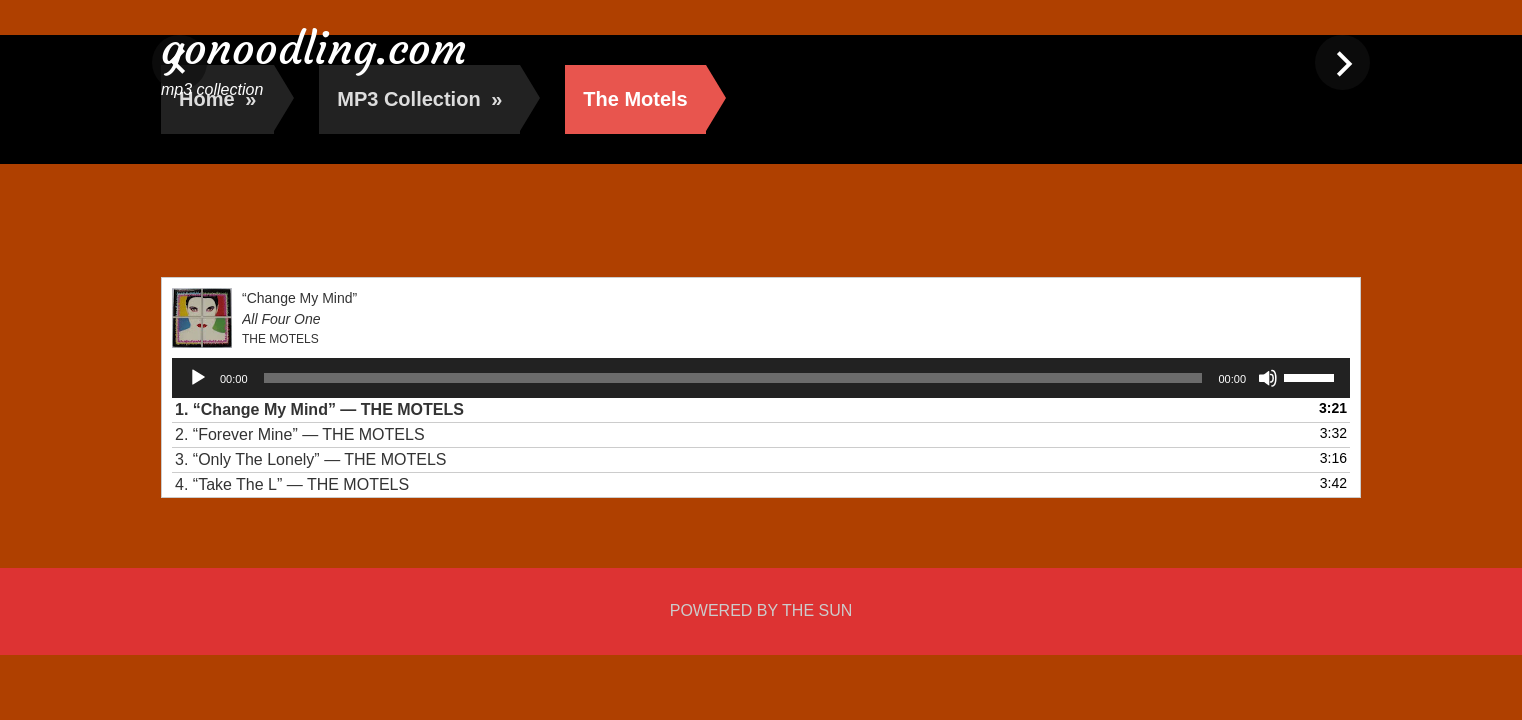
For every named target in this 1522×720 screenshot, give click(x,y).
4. (292, 484)
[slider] (733, 378)
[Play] (198, 378)
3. (311, 459)
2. (300, 434)
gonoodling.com (314, 48)
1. (319, 409)
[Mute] (1268, 378)
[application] (761, 378)
